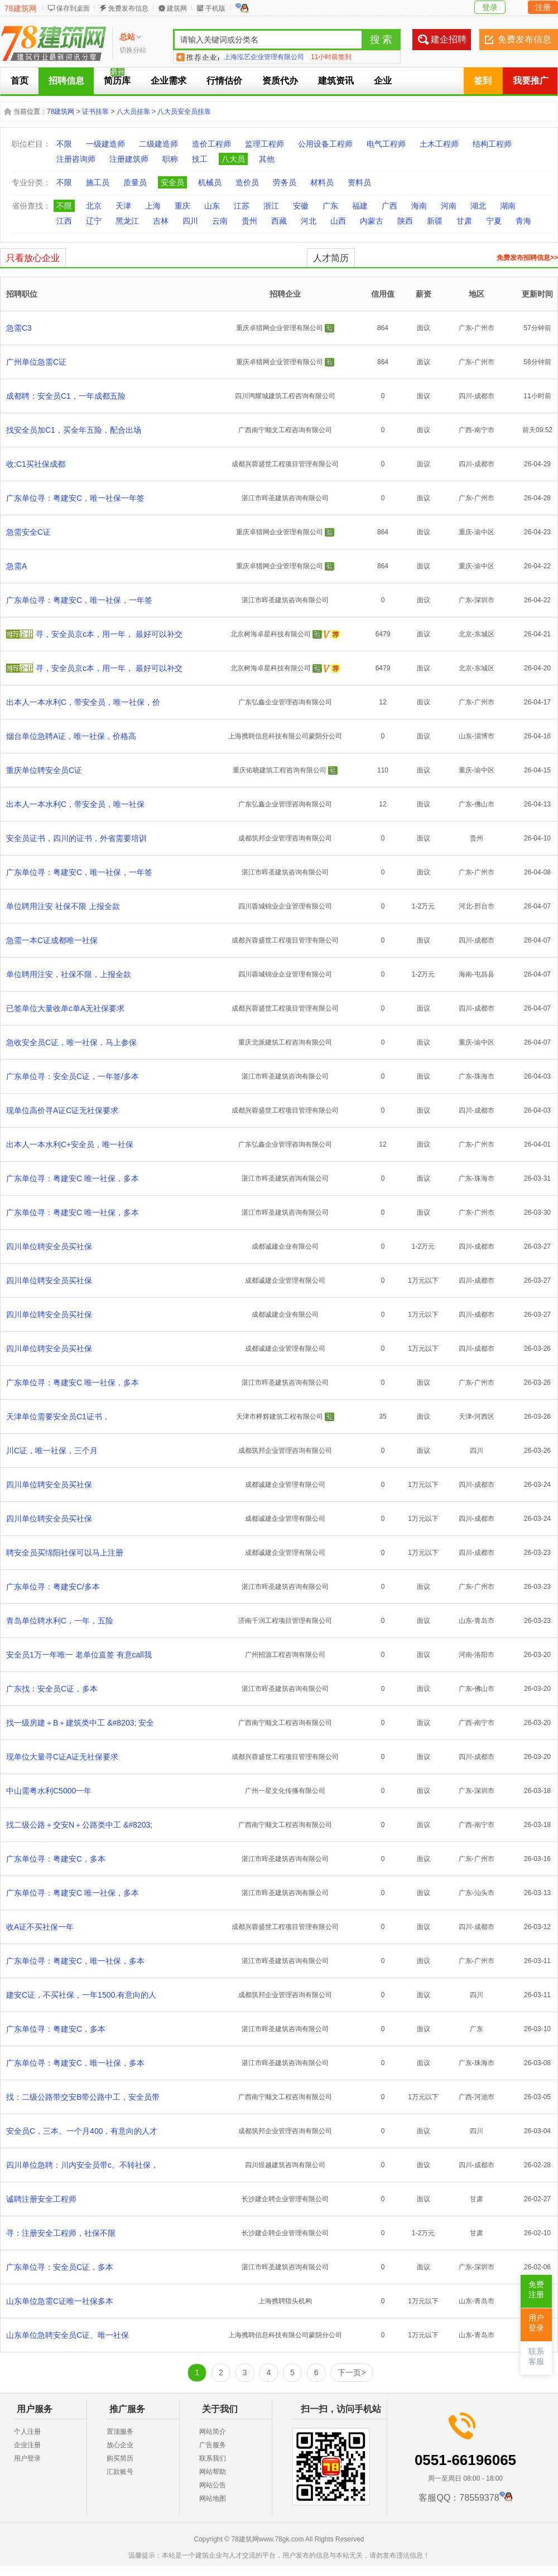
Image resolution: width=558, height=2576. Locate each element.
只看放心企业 (33, 258)
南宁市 (484, 430)
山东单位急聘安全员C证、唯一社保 (67, 2335)
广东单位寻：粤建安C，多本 (55, 1858)
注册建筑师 (128, 158)
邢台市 (484, 906)
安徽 (301, 205)
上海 (153, 205)
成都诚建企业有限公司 (285, 1246)
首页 (19, 80)
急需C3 (19, 327)
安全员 (172, 182)
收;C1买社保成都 (35, 464)
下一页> (351, 2372)
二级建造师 (158, 143)
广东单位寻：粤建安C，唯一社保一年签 (75, 498)
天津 (123, 205)
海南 (419, 205)
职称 (170, 158)
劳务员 (284, 182)
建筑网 (177, 8)
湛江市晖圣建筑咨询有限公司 (285, 498)
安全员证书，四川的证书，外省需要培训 (76, 838)
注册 (543, 7)
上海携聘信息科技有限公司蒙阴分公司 (285, 736)
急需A (16, 566)
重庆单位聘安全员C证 (44, 770)
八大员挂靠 (133, 111)
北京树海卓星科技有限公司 (270, 634)
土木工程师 (439, 143)
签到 (483, 80)
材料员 (322, 182)
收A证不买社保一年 (40, 1926)
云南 (220, 220)
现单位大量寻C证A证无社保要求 (62, 1756)
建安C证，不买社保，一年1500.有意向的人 (81, 1994)
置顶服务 (120, 2431)
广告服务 (212, 2445)
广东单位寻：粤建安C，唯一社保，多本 (75, 1960)
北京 (94, 205)
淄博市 (484, 736)
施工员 (97, 182)
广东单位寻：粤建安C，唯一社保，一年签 (79, 600)
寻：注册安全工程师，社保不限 (61, 2233)
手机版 (215, 8)
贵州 (249, 220)
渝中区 (484, 532)
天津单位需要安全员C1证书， (58, 1416)
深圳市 (484, 600)
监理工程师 (264, 143)
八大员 (233, 158)
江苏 (241, 205)
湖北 (478, 205)
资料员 (359, 182)
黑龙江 (127, 220)
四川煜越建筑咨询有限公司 (285, 2165)
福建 (360, 205)
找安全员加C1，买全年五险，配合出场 (73, 430)
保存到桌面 (73, 8)
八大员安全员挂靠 (184, 111)
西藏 (279, 220)
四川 (190, 220)
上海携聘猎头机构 (285, 2301)
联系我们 (212, 2458)
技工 (200, 158)
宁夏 (494, 220)
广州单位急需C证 (36, 361)
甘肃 (464, 220)
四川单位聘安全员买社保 (49, 1246)
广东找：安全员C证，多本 (52, 1688)
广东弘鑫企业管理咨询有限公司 (285, 702)
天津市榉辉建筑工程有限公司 (279, 1416)
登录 (490, 7)
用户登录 (27, 2458)
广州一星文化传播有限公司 (285, 1791)
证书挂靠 (95, 111)
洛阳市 (484, 1655)
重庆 (182, 205)
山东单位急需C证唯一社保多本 (59, 2301)
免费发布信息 (128, 8)
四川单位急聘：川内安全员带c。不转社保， (82, 2165)
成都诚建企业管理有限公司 (285, 1280)
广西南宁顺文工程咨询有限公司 (285, 430)
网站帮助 (212, 2472)
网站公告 (212, 2485)
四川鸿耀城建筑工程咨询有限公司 (285, 396)
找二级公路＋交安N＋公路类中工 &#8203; (79, 1824)
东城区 (484, 634)
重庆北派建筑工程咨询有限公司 (285, 1042)
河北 (308, 220)
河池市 (484, 2097)
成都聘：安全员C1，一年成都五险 (66, 396)
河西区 (484, 1416)
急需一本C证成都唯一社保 (52, 940)
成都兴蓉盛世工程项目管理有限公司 (285, 464)
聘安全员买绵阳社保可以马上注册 (64, 1552)
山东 (212, 205)
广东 (330, 205)
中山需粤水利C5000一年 (49, 1790)
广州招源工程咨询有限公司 (285, 1655)
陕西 (405, 220)
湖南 (508, 205)
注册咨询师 (75, 158)
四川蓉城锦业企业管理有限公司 (285, 906)
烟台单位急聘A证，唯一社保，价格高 (71, 736)
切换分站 (132, 50)
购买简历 (120, 2458)
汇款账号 (120, 2472)
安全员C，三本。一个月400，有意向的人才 (81, 2130)
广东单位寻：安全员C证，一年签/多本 (72, 1076)
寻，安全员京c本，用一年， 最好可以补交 (109, 634)
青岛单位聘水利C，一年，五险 (59, 1620)
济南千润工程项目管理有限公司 (285, 1621)
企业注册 (27, 2445)
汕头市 (484, 1893)
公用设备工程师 (325, 143)
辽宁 (94, 220)
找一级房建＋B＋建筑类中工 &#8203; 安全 (80, 1722)
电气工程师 (386, 143)
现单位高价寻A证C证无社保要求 (62, 1110)
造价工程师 (211, 143)
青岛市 (484, 1621)
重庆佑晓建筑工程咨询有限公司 (279, 770)
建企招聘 (448, 39)
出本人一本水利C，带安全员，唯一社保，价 (83, 702)
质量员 (135, 182)
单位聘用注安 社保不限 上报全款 (63, 906)
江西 (64, 220)
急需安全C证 (28, 532)
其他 (267, 158)
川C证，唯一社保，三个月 (52, 1450)
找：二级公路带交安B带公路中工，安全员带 (83, 2096)
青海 (523, 220)
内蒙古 (371, 220)
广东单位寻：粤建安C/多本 (53, 1586)
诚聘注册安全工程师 (41, 2199)
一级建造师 (105, 143)
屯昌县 (484, 974)
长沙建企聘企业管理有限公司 (285, 2199)
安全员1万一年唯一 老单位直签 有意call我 (79, 1654)
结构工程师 (492, 143)
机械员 (210, 182)
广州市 (484, 328)
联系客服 (536, 2356)
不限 (64, 143)
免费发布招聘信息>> (527, 258)
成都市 (484, 396)
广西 (389, 205)
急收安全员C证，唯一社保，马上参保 (71, 1042)
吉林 (161, 220)
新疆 (434, 220)
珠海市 (484, 1076)
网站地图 (212, 2498)
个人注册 (27, 2431)
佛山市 (484, 804)
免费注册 (536, 2289)
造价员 (247, 182)
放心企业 (120, 2445)
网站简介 (212, 2431)
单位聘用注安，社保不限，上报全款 (68, 974)
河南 (448, 205)
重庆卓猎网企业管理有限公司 (279, 328)
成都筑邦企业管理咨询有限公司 (285, 838)
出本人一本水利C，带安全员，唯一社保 (75, 804)
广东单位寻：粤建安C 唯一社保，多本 (72, 1178)
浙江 (271, 205)
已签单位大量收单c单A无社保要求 (65, 1008)
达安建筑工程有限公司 (257, 57)
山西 (338, 220)
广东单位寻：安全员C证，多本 (59, 2267)
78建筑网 (20, 8)
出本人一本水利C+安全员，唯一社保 (69, 1144)
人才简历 (331, 258)
